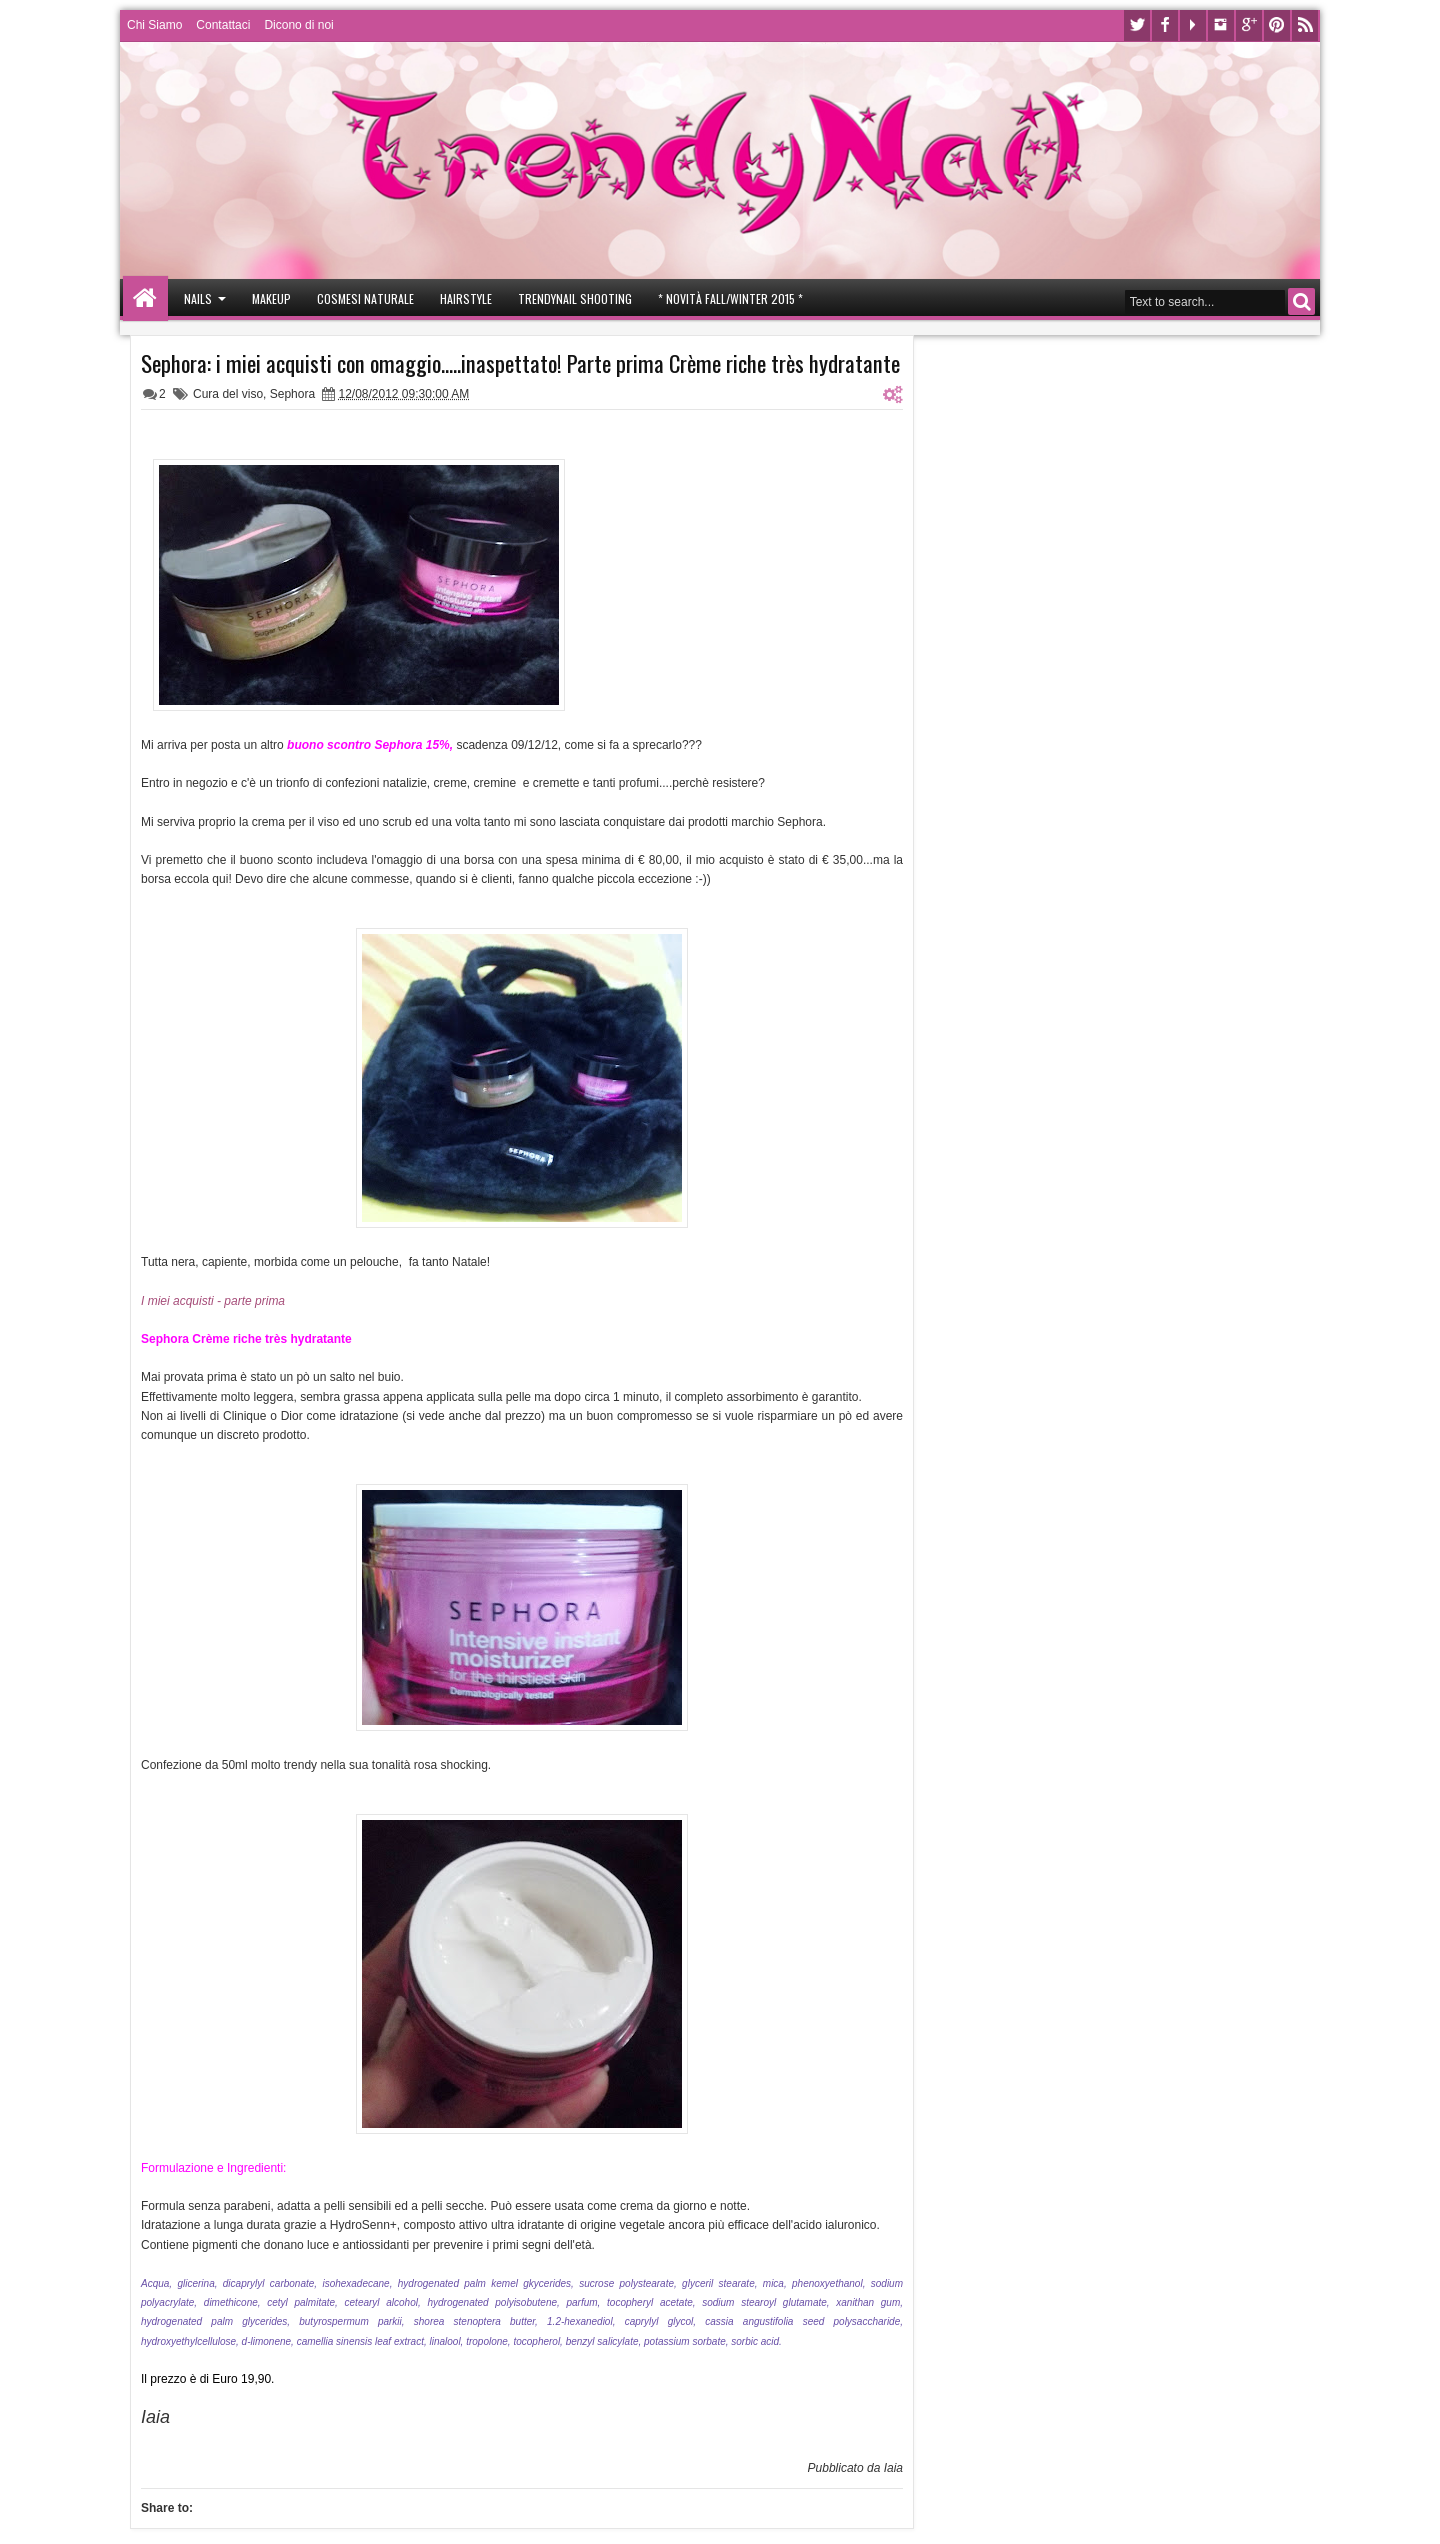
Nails (198, 298)
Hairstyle (466, 298)
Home (145, 298)
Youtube (1193, 25)
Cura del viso (228, 394)
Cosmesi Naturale (365, 298)
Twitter (1137, 25)
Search (1301, 301)
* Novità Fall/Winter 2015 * (730, 298)
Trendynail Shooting (575, 298)
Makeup (271, 298)
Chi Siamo (154, 25)
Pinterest (1277, 25)
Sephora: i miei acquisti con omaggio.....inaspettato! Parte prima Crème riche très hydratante (520, 363)
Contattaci (223, 25)
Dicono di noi (298, 25)
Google (1249, 25)
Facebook (1165, 25)
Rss (1305, 25)
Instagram (1221, 25)
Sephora (292, 394)
